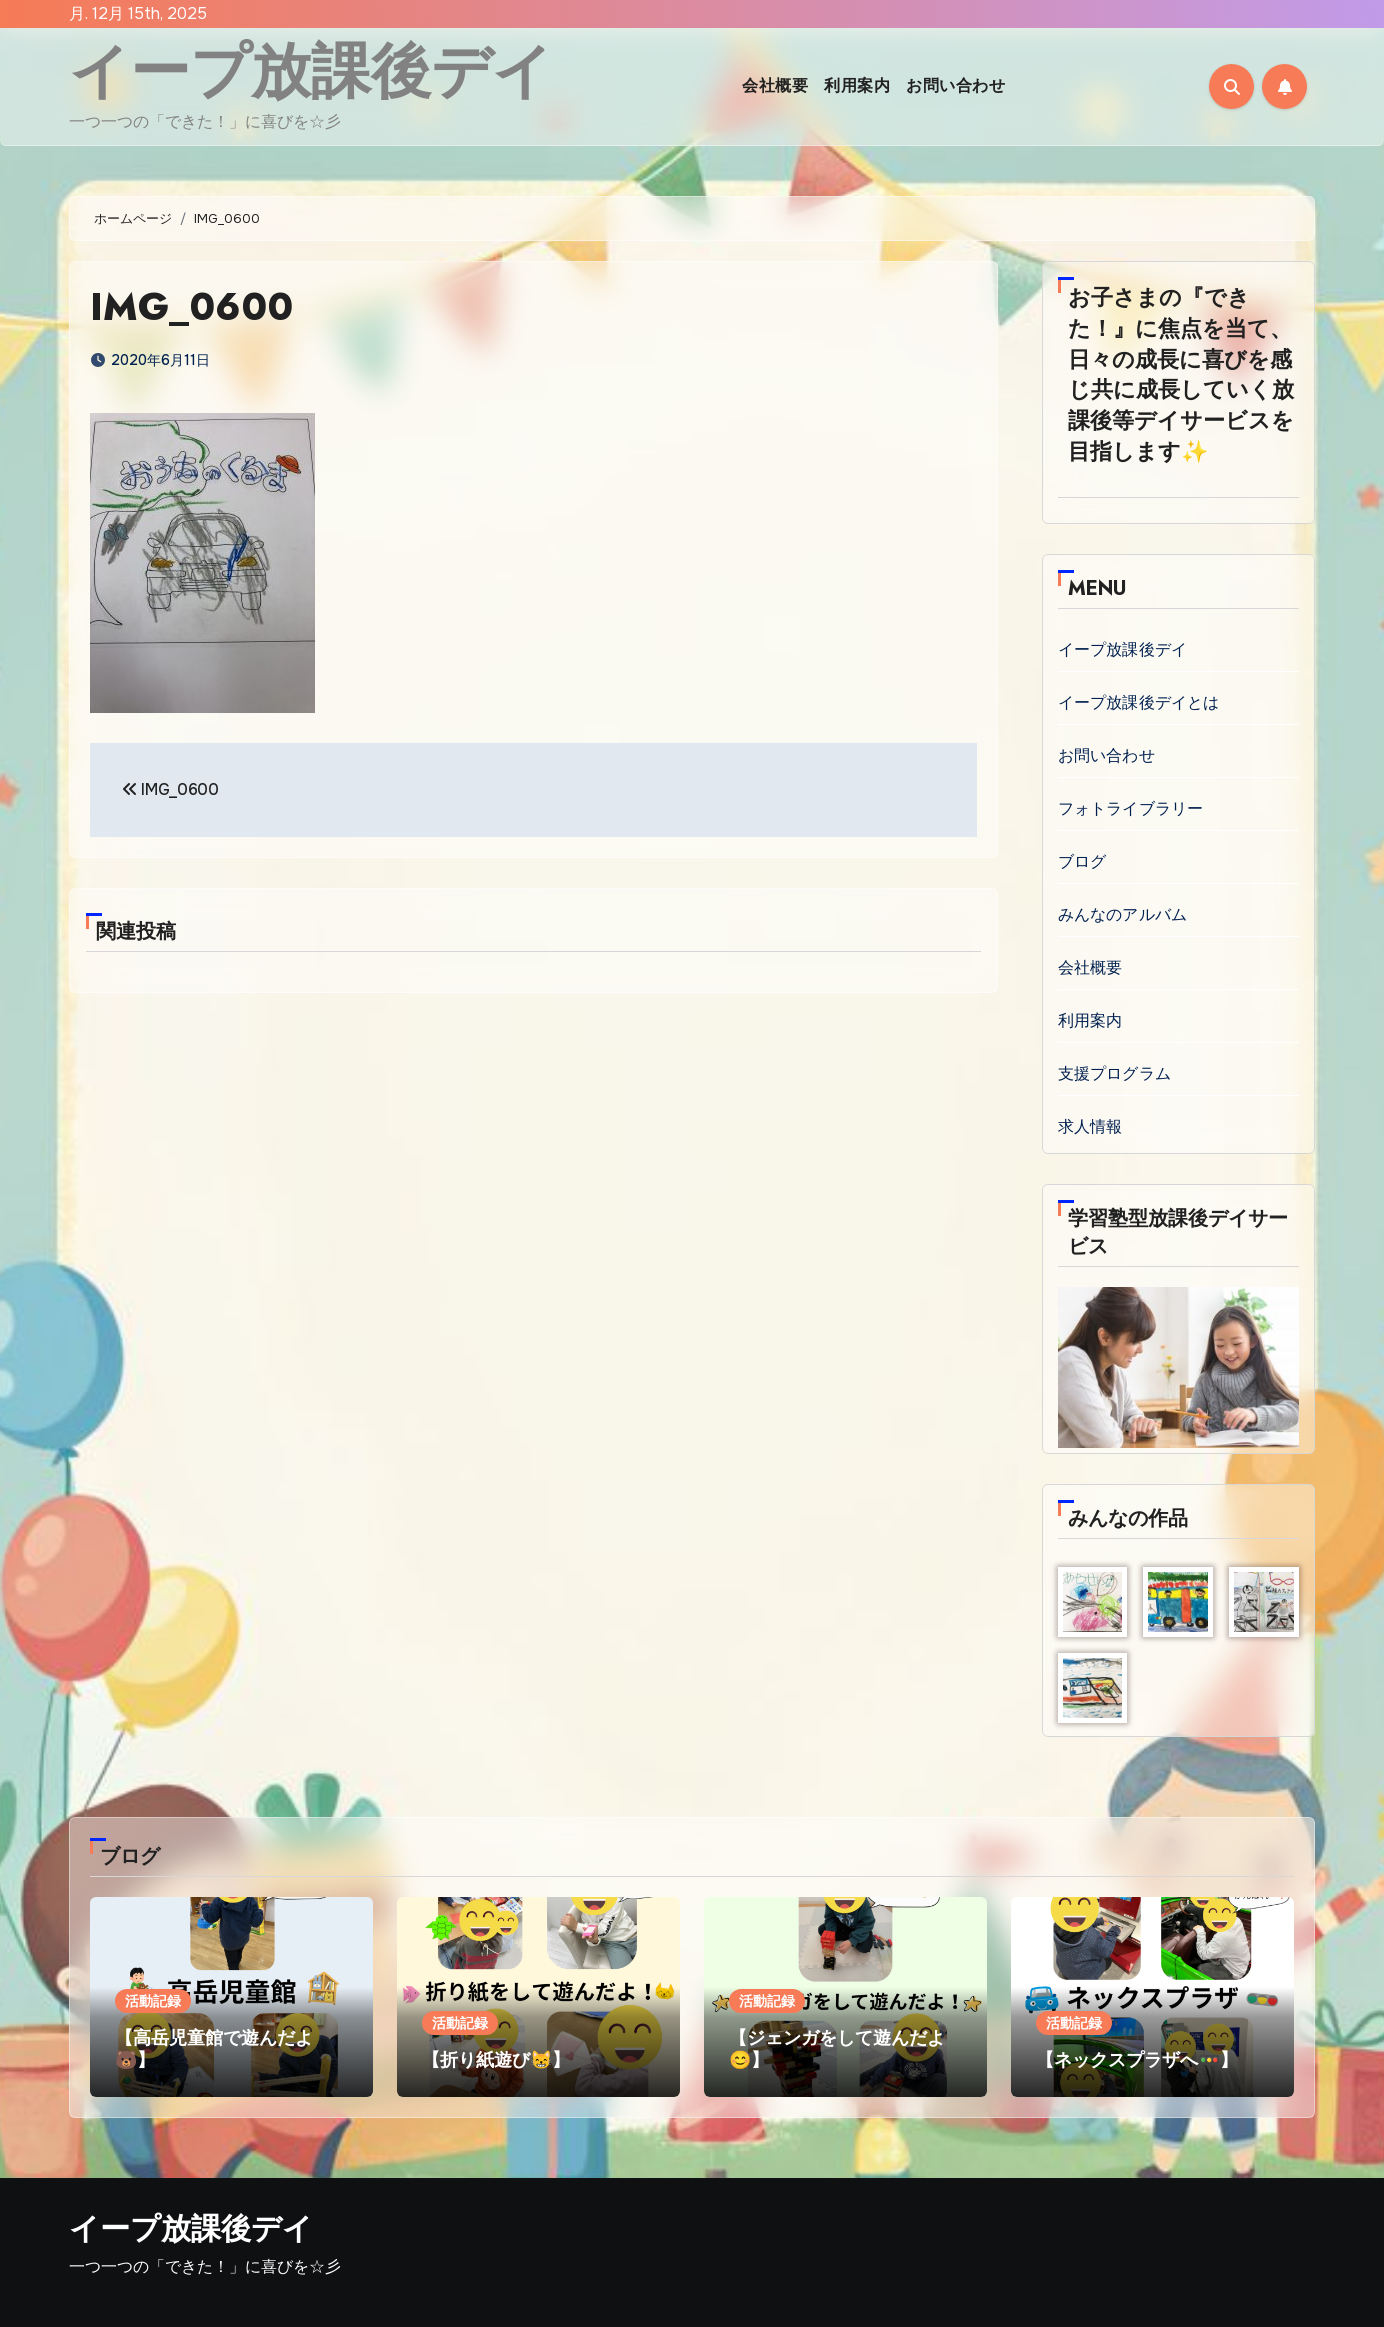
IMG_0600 (193, 306)
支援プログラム (1114, 1073)
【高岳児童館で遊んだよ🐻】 (214, 2049)
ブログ (1082, 861)
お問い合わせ (955, 85)
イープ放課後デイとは (1139, 702)
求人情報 (1090, 1126)
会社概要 (775, 85)
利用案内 (857, 85)
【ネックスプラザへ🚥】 (1137, 2060)
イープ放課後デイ (311, 71)
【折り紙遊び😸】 (496, 2060)
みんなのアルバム (1123, 914)
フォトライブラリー (1131, 808)
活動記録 (153, 2001)
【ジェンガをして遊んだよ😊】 (837, 2049)
